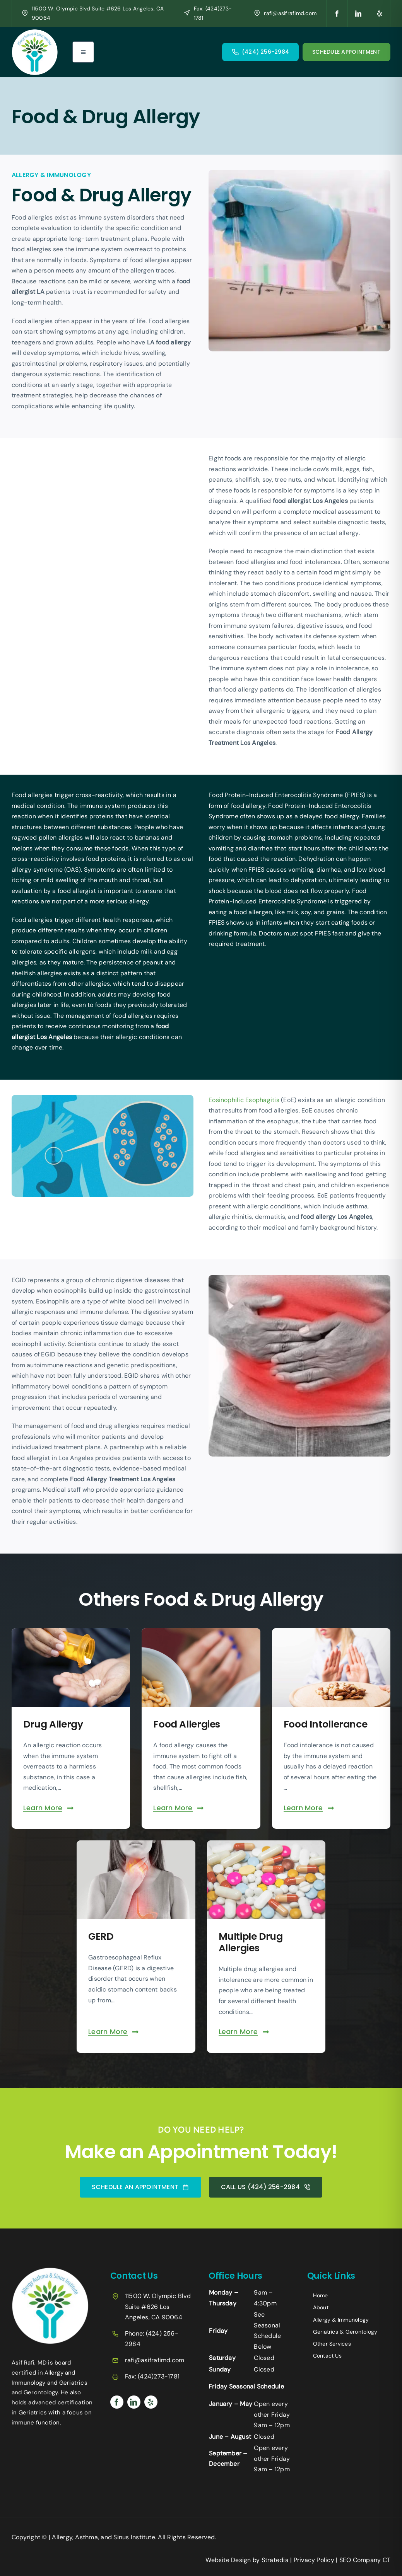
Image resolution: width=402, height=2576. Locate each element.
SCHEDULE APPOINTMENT (346, 52)
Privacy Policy (314, 2560)
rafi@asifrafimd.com (290, 13)
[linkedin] (358, 13)
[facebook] (337, 13)
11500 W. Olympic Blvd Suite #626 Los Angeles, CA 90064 (158, 2306)
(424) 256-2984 (265, 52)
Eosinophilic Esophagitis (251, 1100)
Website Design (228, 2560)
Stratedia (275, 2560)
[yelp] (379, 13)
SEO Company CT (364, 2560)
